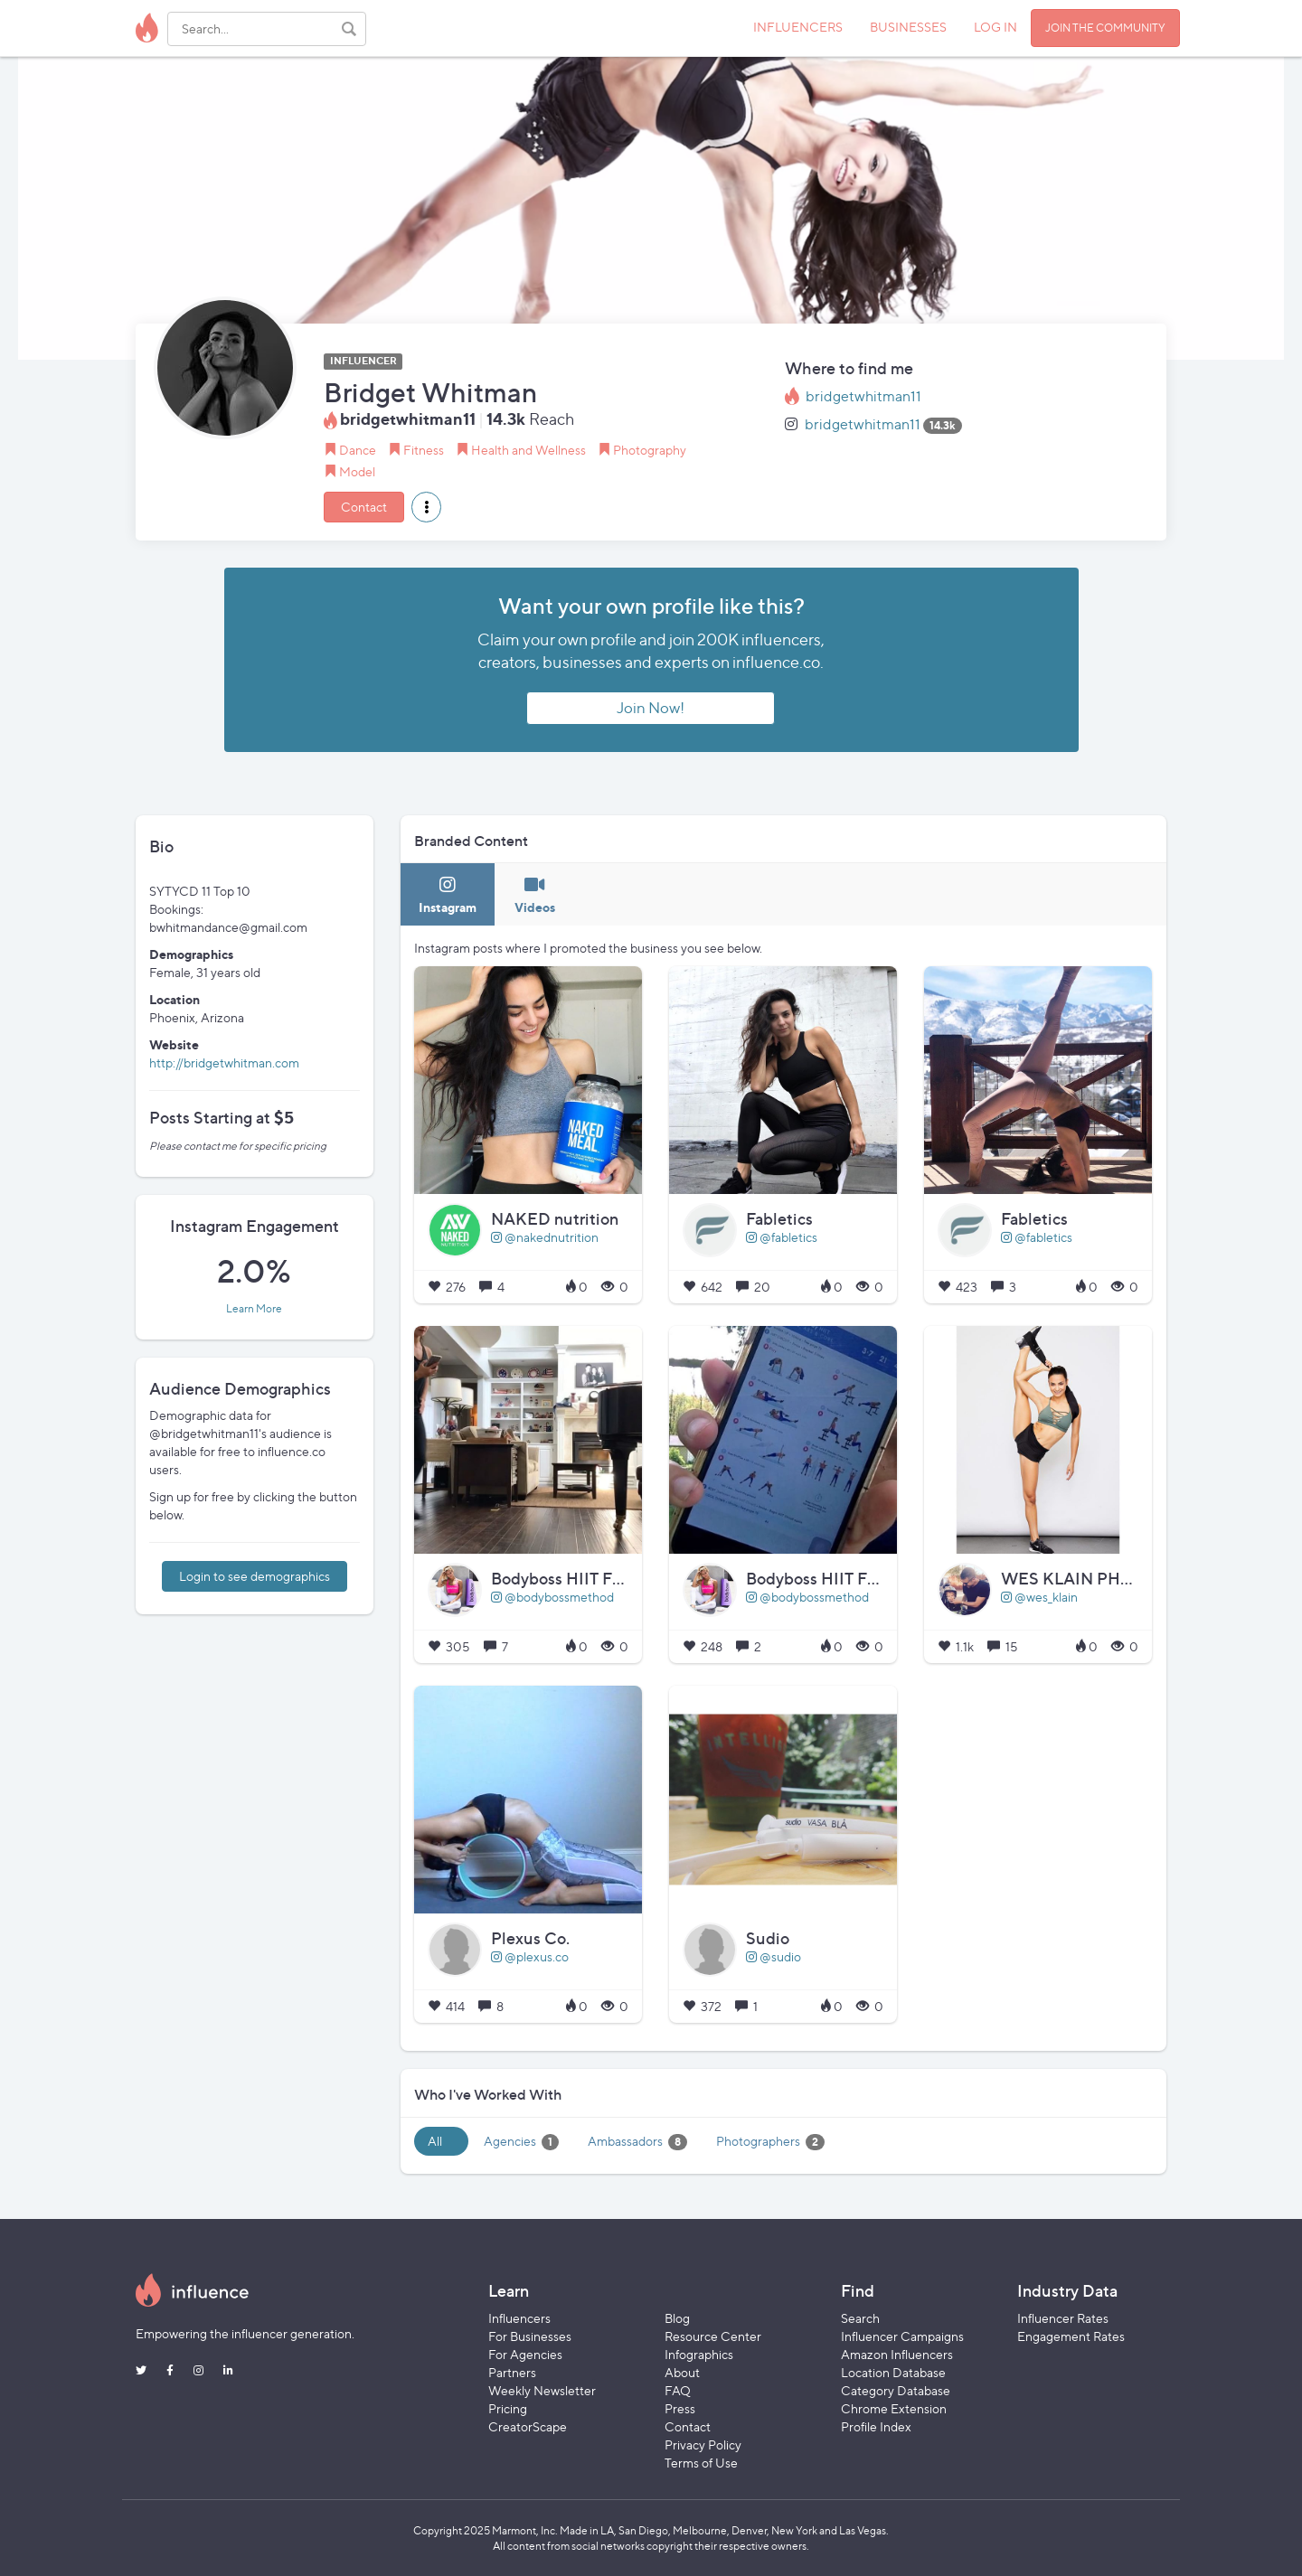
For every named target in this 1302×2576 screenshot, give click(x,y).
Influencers (519, 2318)
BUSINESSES (908, 26)
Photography (649, 449)
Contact (364, 506)
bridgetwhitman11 (863, 396)
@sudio (773, 1956)
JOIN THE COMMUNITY (1105, 27)
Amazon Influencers (897, 2354)
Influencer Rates (1063, 2318)
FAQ (678, 2390)
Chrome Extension (894, 2408)
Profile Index (876, 2426)
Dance (357, 449)
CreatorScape (527, 2426)
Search (860, 2318)
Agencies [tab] (521, 2141)
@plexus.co (530, 1956)
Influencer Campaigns (902, 2336)
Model (357, 471)
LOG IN (995, 26)
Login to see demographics (254, 1576)
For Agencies (525, 2354)
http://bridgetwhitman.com (224, 1062)
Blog (677, 2318)
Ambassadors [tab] (637, 2141)
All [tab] (435, 2140)
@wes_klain (1039, 1596)
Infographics (699, 2354)
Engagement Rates (1071, 2336)
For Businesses (529, 2336)
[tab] (448, 894)
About (682, 2372)
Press (680, 2408)
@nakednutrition (545, 1237)
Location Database (893, 2372)
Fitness (423, 449)
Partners (512, 2372)
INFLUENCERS (798, 26)
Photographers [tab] (770, 2141)
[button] (426, 507)
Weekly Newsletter (542, 2390)
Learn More (254, 1308)
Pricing (507, 2408)
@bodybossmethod (552, 1596)
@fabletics (781, 1237)
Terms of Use (701, 2462)
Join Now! (650, 708)
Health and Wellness (528, 449)
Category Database (895, 2390)
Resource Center (713, 2336)
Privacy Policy (703, 2444)
